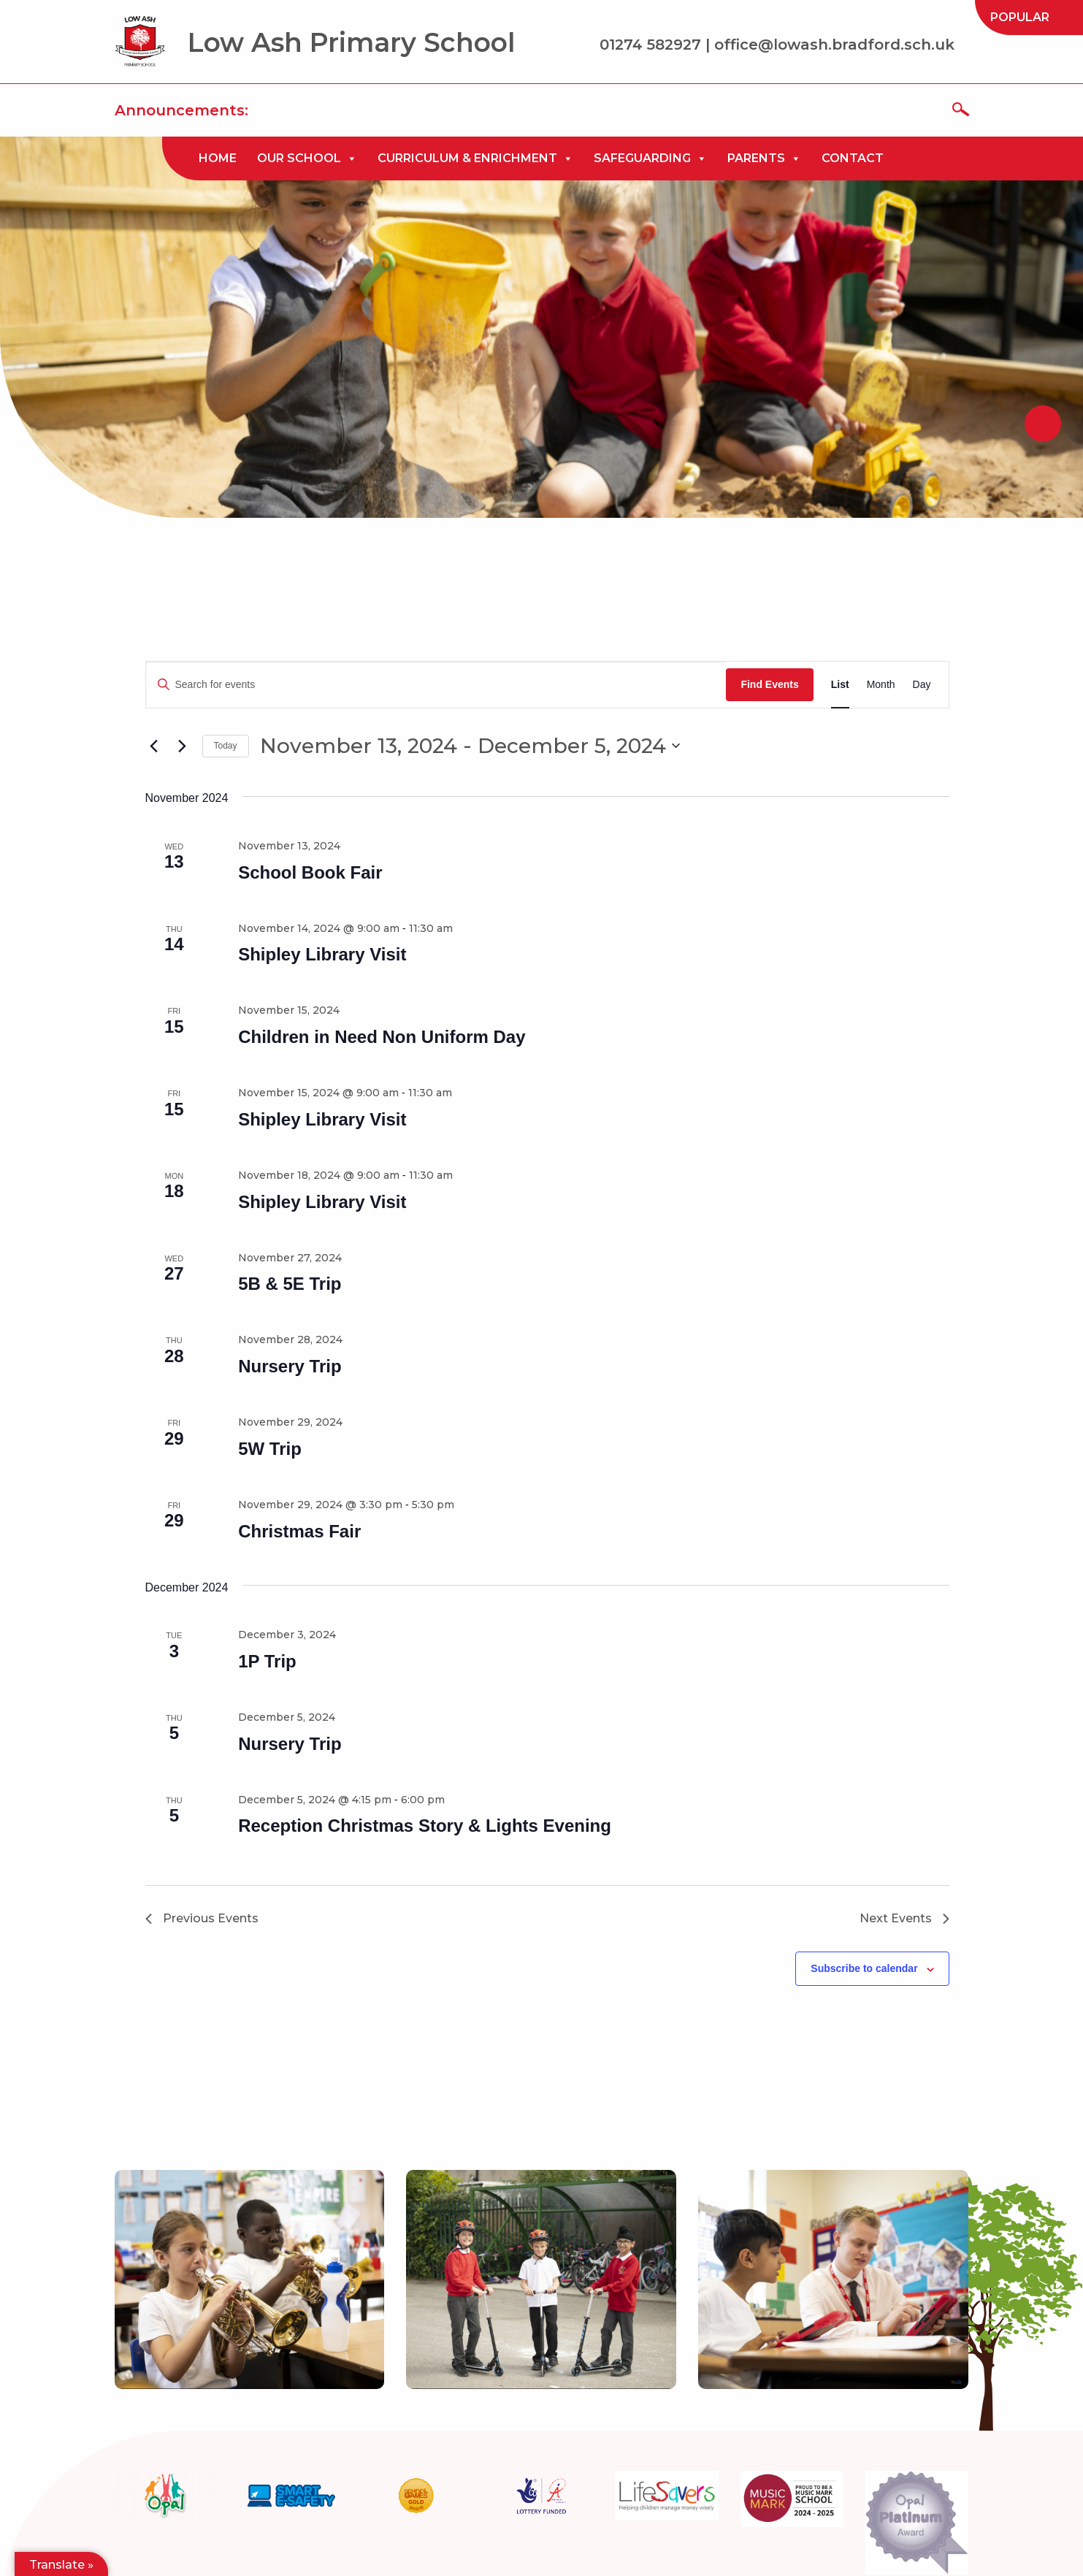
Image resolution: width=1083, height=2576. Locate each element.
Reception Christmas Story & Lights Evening (424, 1825)
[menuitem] (1020, 17)
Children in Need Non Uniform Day (381, 1037)
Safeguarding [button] (650, 158)
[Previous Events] (154, 745)
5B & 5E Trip (289, 1283)
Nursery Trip (289, 1366)
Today (225, 746)
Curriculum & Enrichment (475, 158)
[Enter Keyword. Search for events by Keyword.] (436, 685)
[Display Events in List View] (840, 685)
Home (218, 158)
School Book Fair (310, 872)
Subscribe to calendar (864, 1968)
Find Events (769, 684)
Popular (1019, 17)
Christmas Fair (299, 1531)
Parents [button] (764, 158)
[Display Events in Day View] (922, 685)
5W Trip (270, 1449)
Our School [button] (307, 158)
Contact (853, 158)
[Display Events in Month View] (881, 685)
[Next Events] (182, 745)
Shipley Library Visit (322, 954)
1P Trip (267, 1661)
